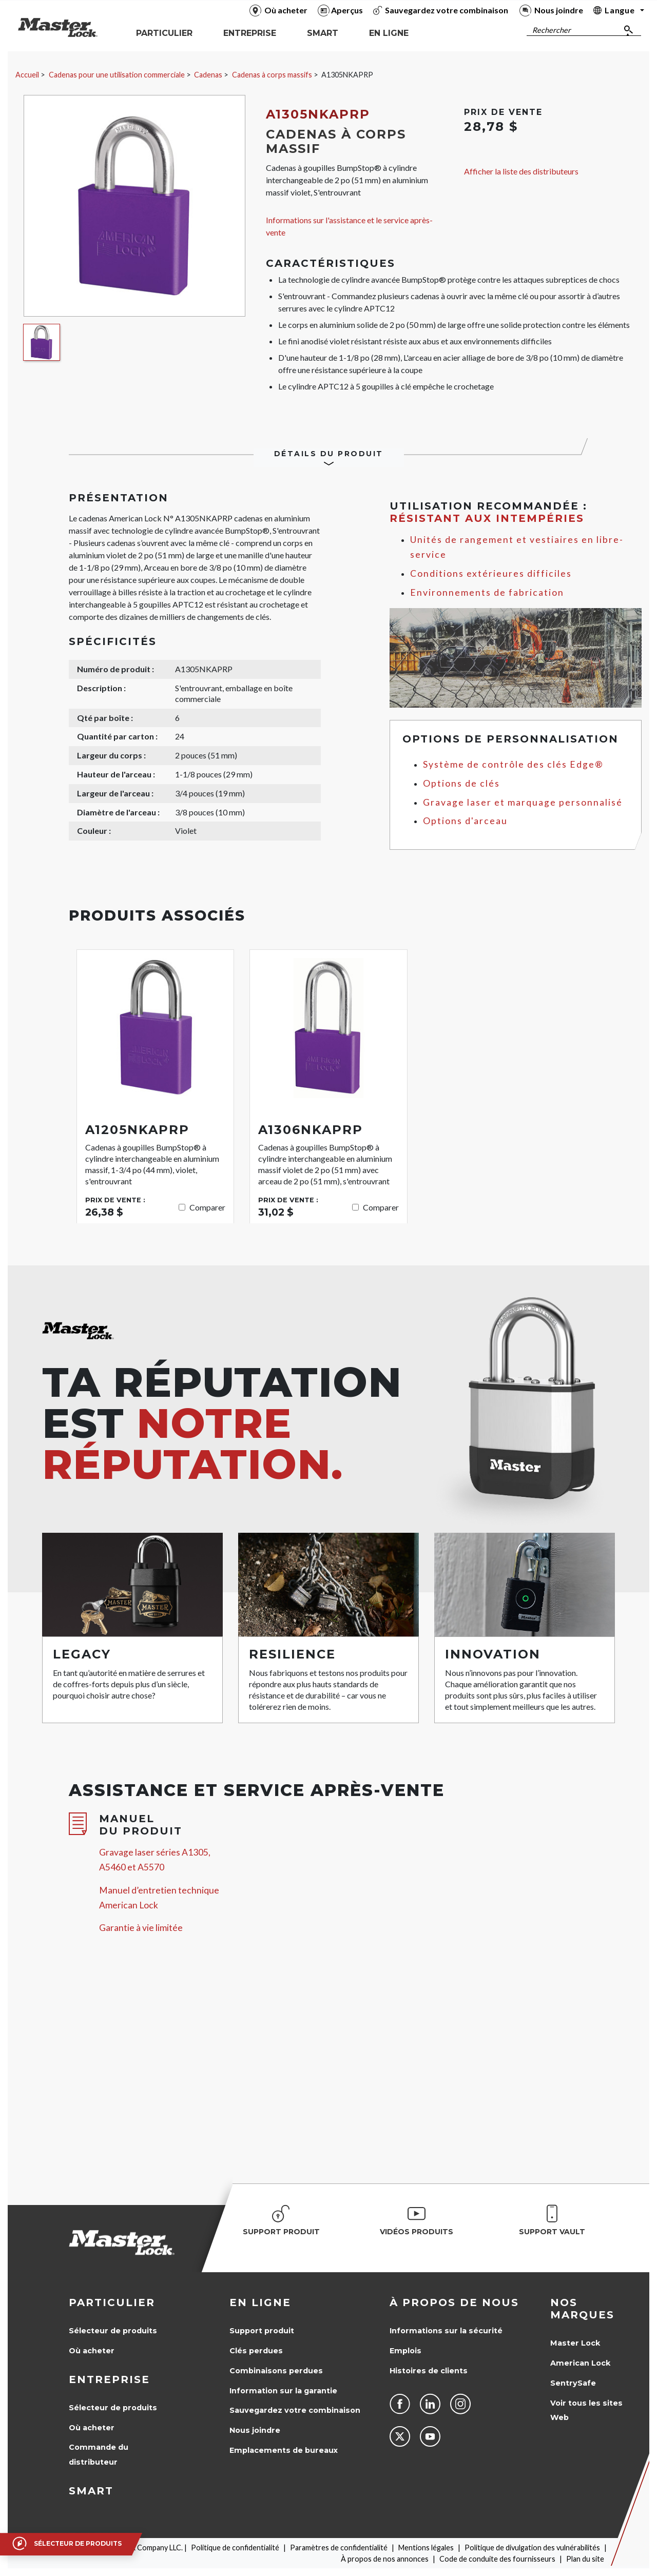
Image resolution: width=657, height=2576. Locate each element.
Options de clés (461, 783)
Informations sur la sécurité (446, 2330)
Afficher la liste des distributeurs (521, 171)
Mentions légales (426, 2547)
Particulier (112, 2302)
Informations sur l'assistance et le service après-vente (349, 226)
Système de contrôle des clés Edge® (513, 764)
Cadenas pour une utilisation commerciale (117, 74)
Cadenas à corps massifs (272, 74)
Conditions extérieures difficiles (491, 573)
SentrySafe (573, 2383)
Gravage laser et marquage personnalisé (523, 802)
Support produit (261, 2330)
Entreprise (109, 2379)
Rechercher (551, 30)
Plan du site (585, 2558)
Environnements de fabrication (487, 592)
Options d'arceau (465, 820)
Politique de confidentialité (235, 2547)
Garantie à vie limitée (141, 1927)
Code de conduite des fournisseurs (497, 2558)
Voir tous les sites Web (586, 2410)
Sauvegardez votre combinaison (294, 2410)
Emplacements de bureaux (283, 2450)
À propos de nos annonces (385, 2558)
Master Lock (575, 2343)
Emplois (405, 2350)
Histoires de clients (429, 2370)
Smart (91, 2491)
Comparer (207, 1207)
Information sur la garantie (283, 2390)
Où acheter (91, 2350)
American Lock (580, 2363)
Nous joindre (254, 2430)
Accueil (27, 74)
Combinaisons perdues (276, 2370)
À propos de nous (454, 2302)
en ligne (260, 2302)
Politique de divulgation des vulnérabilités (532, 2547)
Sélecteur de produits (113, 2330)
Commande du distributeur (98, 2455)
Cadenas (208, 74)
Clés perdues (256, 2350)
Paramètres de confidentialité (339, 2547)
